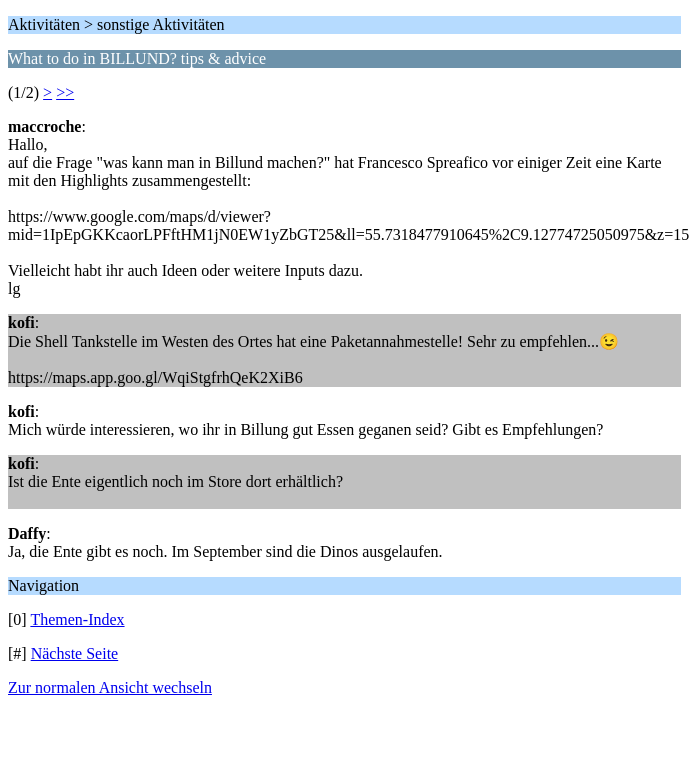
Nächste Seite (75, 653)
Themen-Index (77, 619)
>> (65, 92)
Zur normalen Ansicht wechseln (110, 687)
